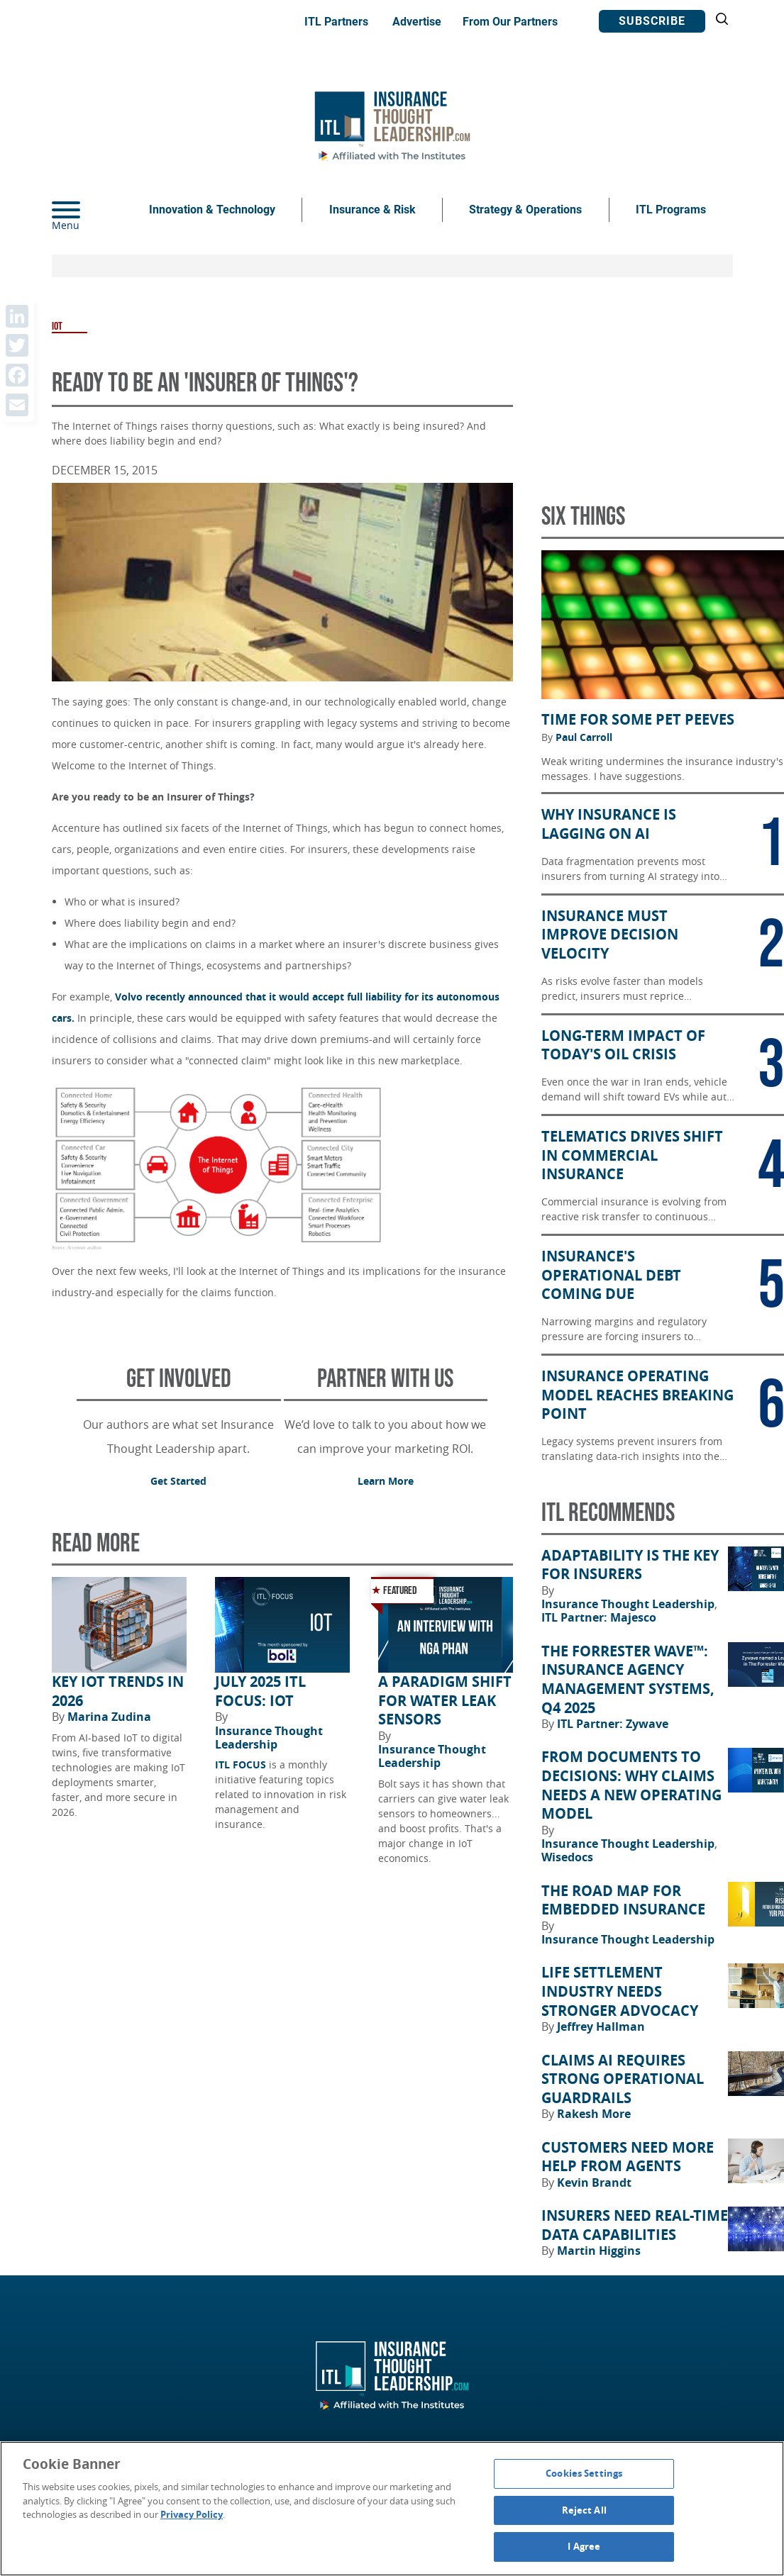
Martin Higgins (599, 2250)
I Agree (584, 2546)
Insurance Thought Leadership (269, 1737)
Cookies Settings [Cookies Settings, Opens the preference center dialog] (584, 2473)
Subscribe (652, 21)
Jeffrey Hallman (601, 2026)
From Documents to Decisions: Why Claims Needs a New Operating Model (631, 1785)
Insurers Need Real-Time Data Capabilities (634, 2225)
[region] (392, 2508)
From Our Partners (510, 21)
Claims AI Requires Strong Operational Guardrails (622, 2079)
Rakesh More (594, 2113)
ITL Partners (336, 21)
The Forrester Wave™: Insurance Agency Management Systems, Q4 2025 (627, 1679)
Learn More (386, 1481)
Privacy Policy (191, 2514)
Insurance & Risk (372, 209)
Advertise (416, 21)
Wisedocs (567, 1857)
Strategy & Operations (525, 209)
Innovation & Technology (212, 209)
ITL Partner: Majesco (598, 1617)
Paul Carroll (584, 737)
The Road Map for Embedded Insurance (623, 1900)
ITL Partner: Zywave (612, 1724)
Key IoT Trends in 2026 (118, 1691)
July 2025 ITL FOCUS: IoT (260, 1691)
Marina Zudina (109, 1716)
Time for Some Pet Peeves (637, 719)
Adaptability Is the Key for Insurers (630, 1565)
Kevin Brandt (594, 2182)
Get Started (178, 1481)
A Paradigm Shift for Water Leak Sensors (445, 1701)
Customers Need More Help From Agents (627, 2157)
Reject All (584, 2510)
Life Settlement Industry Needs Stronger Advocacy (619, 1991)
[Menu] (87, 209)
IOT (57, 326)
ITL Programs (671, 209)
